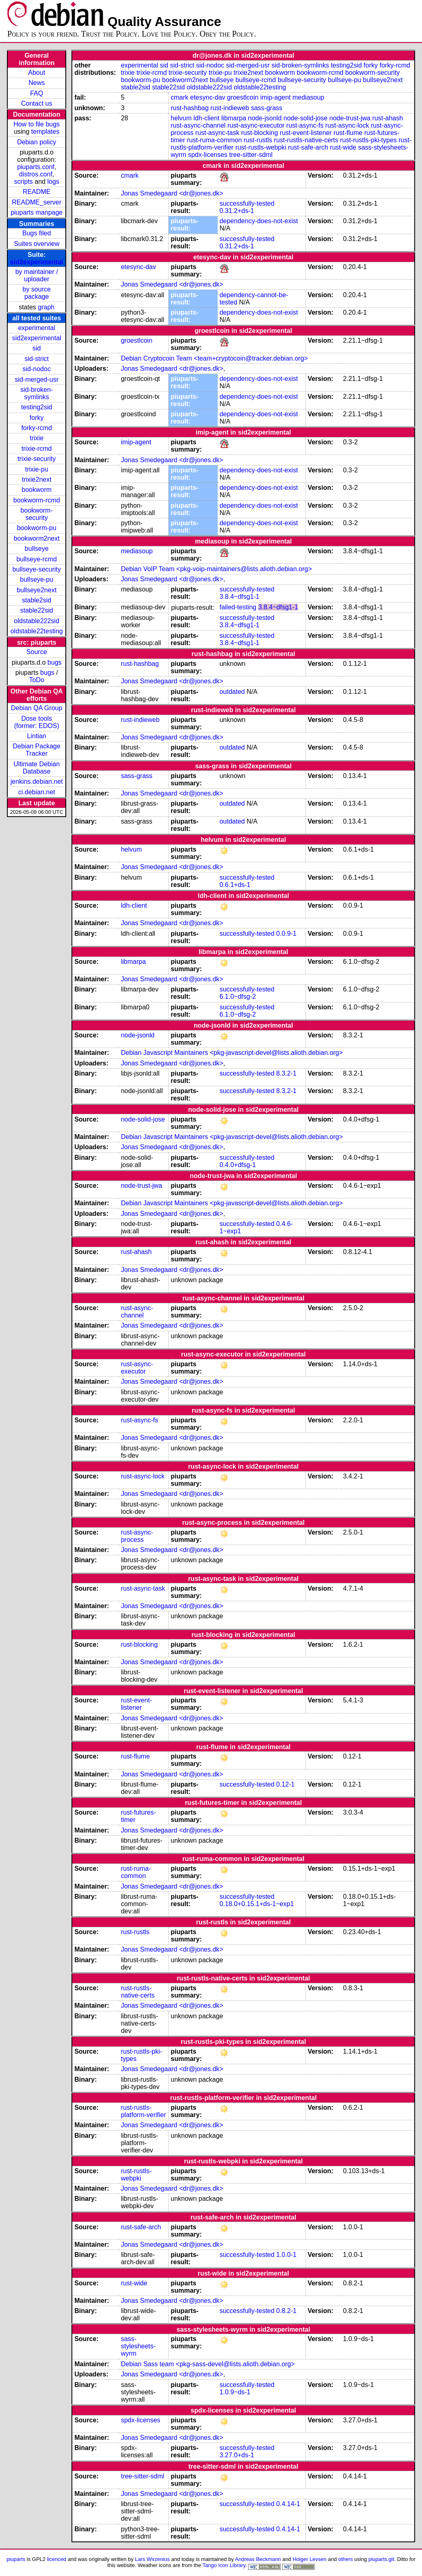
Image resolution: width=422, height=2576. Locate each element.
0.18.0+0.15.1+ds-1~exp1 (256, 1903)
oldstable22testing (37, 631)
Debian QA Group (36, 707)
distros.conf (35, 174)
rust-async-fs (305, 125)
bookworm (37, 489)
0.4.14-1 (288, 2503)
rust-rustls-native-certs (306, 140)
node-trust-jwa (349, 118)
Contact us (36, 103)
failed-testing (237, 607)
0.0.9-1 (286, 933)
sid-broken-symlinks (36, 393)
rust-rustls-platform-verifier (143, 2111)
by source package (37, 293)
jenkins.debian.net (37, 781)
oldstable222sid (36, 620)
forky (37, 417)
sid (36, 348)
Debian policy (36, 142)
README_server (36, 202)
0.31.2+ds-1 (236, 210)
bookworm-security (37, 514)
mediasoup (308, 97)
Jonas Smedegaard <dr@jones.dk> (172, 193)
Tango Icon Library (223, 2565)
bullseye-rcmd (36, 559)
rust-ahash (387, 118)
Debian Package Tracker (36, 750)
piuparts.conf (35, 166)
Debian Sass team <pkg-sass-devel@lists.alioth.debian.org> (208, 2364)
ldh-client (206, 118)
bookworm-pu (36, 527)
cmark (179, 97)
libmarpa (233, 118)
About (36, 72)
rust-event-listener (306, 132)
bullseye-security (37, 569)
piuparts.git (381, 2559)
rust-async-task (217, 132)
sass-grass (266, 107)
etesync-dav (207, 97)
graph (46, 307)
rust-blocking (259, 132)
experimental (36, 327)
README (36, 191)
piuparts (15, 2559)
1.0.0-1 (286, 2254)
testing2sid (36, 407)
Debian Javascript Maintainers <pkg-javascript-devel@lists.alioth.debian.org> (232, 1052)
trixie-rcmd (37, 448)
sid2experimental (36, 262)
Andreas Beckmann (258, 2559)
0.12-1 (285, 1784)
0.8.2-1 (286, 2310)
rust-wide (343, 147)
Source (36, 651)
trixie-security (36, 458)
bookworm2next (37, 538)
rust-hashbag (189, 107)
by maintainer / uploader (36, 275)
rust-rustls (258, 140)
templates (45, 131)
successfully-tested (246, 203)
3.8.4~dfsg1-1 (239, 596)
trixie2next (37, 479)
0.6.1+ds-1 (234, 884)
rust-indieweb (229, 107)
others (345, 2559)
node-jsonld (265, 118)
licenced (57, 2559)
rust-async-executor (256, 125)
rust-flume (347, 132)
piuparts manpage (37, 212)
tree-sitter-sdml (251, 154)
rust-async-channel (198, 125)
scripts (23, 181)
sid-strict (36, 358)
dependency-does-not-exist (258, 220)
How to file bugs (36, 124)
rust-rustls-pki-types (368, 140)
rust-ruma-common (214, 140)
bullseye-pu (36, 579)
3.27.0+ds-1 (236, 2455)
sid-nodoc (37, 368)
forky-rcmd (36, 427)
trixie (36, 438)
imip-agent (275, 97)
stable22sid (36, 610)
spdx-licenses (207, 154)
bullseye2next (36, 590)
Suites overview (36, 243)
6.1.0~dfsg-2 (237, 996)
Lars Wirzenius (152, 2559)
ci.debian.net (36, 792)
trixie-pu (36, 469)
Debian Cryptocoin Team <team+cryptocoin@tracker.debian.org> (214, 358)
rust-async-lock (347, 125)
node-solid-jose (305, 118)
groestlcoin (242, 97)
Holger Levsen (309, 2559)
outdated (232, 691)
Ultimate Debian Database (36, 768)
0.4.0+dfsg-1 (237, 1164)
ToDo (36, 679)
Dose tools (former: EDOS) (36, 722)
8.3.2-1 (286, 1073)
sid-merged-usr (36, 379)
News (36, 82)
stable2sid (36, 600)
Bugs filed (36, 233)
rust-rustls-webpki (260, 147)
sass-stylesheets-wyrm (138, 2346)
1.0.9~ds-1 (234, 2392)
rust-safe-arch (308, 147)
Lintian (36, 736)
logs (53, 181)
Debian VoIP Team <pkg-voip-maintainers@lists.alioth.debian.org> (216, 568)
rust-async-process (137, 1536)
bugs (55, 662)
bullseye (37, 548)
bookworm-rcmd (36, 500)
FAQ (36, 93)
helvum (181, 118)
